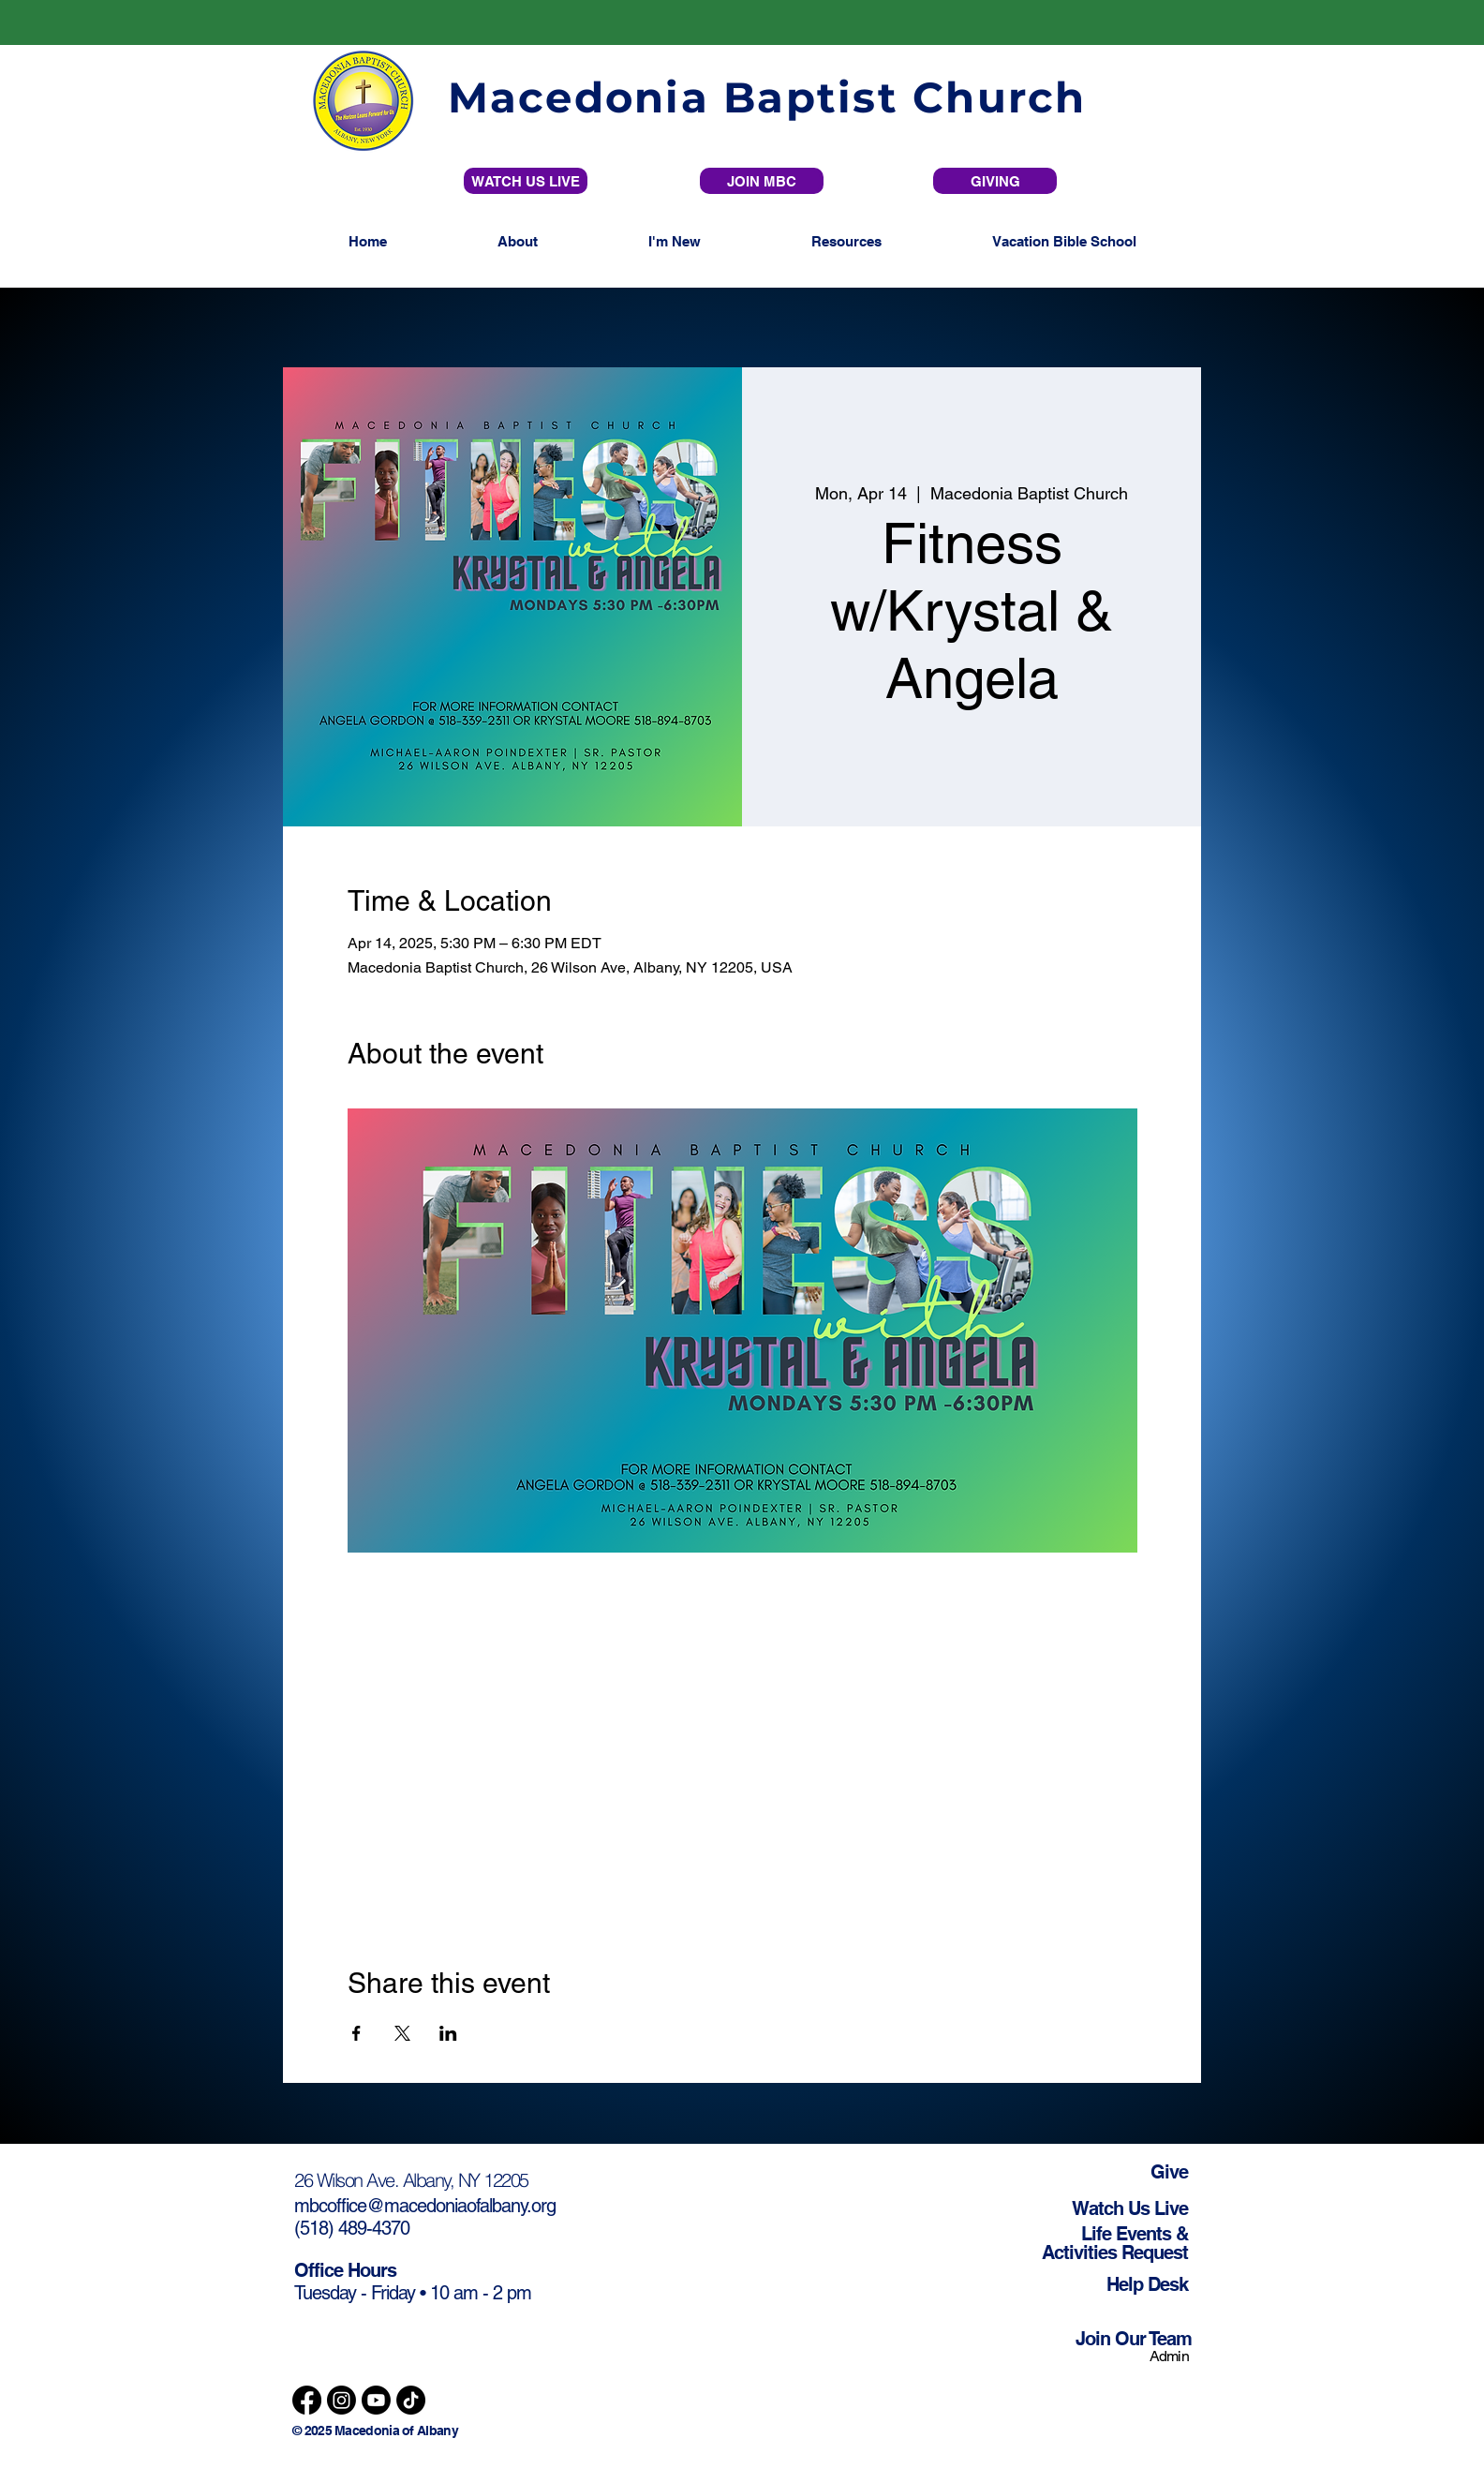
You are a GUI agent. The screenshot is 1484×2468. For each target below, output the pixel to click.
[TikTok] (410, 2400)
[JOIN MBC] (762, 181)
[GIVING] (995, 181)
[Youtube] (376, 2400)
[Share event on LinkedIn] (448, 2033)
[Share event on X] (402, 2033)
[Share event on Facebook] (356, 2033)
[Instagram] (341, 2400)
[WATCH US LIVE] (525, 181)
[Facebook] (306, 2400)
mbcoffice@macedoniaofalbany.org (425, 2205)
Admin (1171, 2356)
